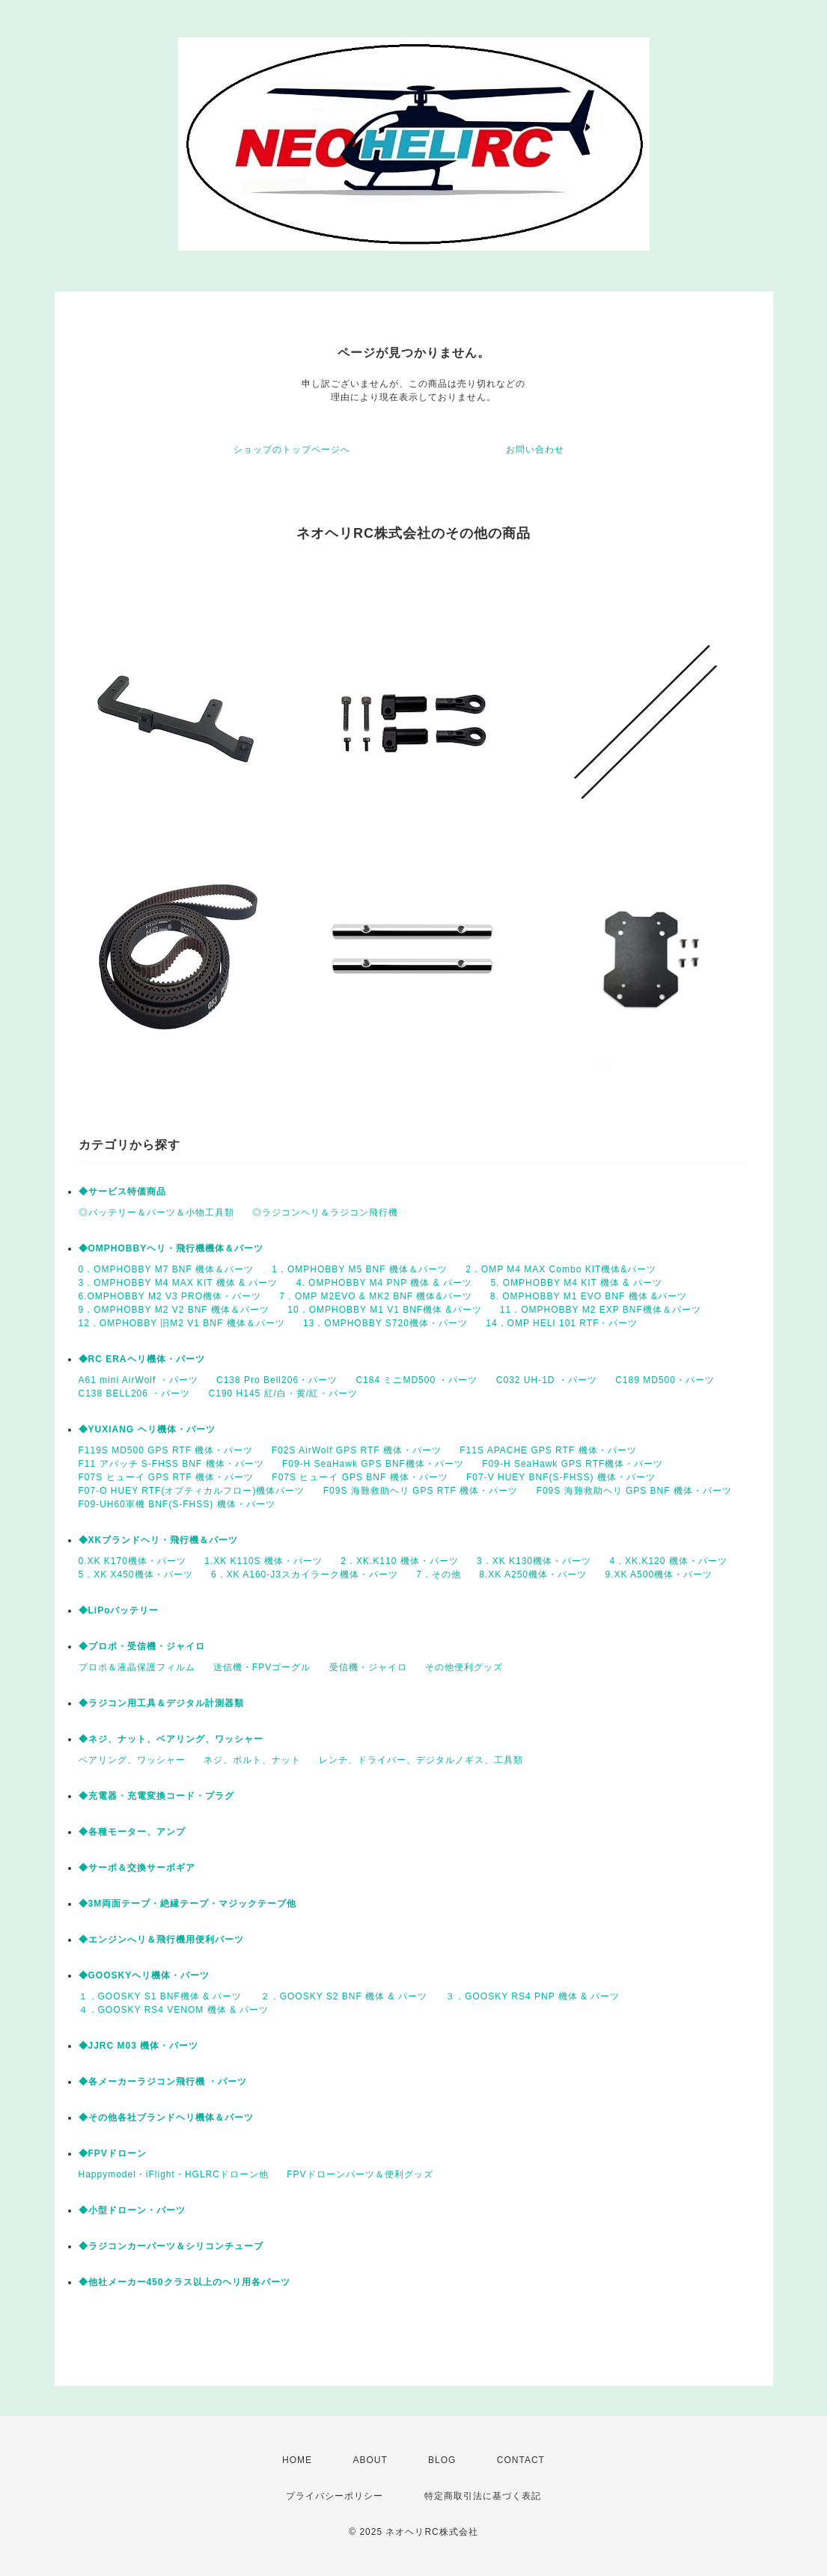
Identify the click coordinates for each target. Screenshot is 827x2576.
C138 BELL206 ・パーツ (135, 1393)
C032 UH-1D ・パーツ (546, 1380)
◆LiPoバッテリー (119, 1610)
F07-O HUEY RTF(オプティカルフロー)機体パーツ (192, 1490)
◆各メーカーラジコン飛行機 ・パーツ (163, 2081)
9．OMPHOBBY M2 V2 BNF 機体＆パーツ (174, 1309)
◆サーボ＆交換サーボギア (137, 1867)
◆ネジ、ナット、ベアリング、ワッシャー (171, 1739)
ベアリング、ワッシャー (132, 1760)
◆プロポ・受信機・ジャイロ (142, 1646)
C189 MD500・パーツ (665, 1380)
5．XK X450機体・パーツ (136, 1574)
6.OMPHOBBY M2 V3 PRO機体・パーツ (170, 1296)
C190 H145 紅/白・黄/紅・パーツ (283, 1393)
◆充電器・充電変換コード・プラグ (156, 1796)
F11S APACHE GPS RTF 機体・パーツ (548, 1450)
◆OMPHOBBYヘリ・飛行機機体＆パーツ (171, 1248)
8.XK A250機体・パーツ (533, 1574)
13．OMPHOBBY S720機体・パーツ (385, 1323)
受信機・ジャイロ (368, 1667)
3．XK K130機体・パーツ (534, 1561)
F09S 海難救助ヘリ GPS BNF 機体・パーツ (634, 1490)
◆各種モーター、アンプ (132, 1832)
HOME (297, 2460)
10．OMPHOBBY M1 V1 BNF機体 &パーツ (384, 1309)
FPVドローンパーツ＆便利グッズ (360, 2174)
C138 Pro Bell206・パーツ (277, 1380)
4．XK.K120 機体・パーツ (668, 1561)
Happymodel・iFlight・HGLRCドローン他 (174, 2174)
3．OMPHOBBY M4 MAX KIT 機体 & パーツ (178, 1283)
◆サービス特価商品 (122, 1191)
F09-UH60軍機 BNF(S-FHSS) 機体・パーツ (177, 1504)
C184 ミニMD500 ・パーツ (416, 1380)
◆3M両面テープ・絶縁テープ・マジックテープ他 (188, 1903)
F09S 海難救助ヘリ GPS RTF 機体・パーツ (420, 1490)
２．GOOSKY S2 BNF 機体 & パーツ (343, 1996)
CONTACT (521, 2460)
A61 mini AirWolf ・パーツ (138, 1380)
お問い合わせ (535, 449)
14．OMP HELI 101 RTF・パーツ (562, 1323)
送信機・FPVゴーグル (262, 1667)
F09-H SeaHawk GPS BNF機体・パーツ (373, 1464)
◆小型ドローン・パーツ (132, 2210)
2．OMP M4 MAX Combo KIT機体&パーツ (561, 1269)
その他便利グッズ (464, 1667)
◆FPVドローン (113, 2153)
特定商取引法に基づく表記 (482, 2496)
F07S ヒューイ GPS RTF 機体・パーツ (166, 1477)
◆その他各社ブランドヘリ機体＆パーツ (166, 2117)
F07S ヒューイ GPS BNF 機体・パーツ (360, 1477)
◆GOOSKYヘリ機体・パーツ (144, 1975)
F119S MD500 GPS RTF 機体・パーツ (166, 1450)
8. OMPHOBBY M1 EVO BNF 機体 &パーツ (588, 1296)
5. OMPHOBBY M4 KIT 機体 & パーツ (576, 1283)
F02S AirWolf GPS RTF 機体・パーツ (357, 1450)
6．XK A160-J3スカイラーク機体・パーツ (304, 1574)
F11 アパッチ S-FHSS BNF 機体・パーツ (171, 1464)
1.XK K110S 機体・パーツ (263, 1561)
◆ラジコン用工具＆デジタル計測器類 (161, 1703)
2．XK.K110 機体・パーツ (399, 1561)
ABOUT (370, 2460)
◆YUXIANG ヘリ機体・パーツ (147, 1429)
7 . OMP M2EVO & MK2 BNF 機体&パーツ (375, 1296)
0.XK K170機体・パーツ (132, 1561)
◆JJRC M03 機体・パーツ (139, 2045)
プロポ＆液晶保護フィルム (137, 1667)
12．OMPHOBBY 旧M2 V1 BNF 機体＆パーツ (182, 1323)
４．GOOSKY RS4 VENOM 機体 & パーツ (174, 2010)
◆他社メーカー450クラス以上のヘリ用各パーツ (184, 2282)
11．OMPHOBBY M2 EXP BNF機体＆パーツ (600, 1309)
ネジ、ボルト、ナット (252, 1760)
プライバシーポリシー (334, 2496)
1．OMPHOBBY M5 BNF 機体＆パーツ (359, 1269)
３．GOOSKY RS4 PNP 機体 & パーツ (532, 1996)
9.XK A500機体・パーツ (658, 1574)
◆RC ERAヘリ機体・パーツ (142, 1359)
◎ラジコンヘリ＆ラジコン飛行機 (325, 1212)
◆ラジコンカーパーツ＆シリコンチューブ (171, 2246)
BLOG (442, 2460)
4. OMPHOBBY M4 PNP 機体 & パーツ (384, 1283)
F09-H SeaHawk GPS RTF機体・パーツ (572, 1464)
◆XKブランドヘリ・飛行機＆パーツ (159, 1540)
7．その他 (438, 1574)
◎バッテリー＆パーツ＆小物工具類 (156, 1212)
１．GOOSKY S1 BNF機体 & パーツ (160, 1996)
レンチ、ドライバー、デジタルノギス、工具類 (421, 1760)
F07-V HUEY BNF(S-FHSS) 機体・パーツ (561, 1477)
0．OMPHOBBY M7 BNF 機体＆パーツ (166, 1269)
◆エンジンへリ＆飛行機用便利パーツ (161, 1939)
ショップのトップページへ (292, 449)
